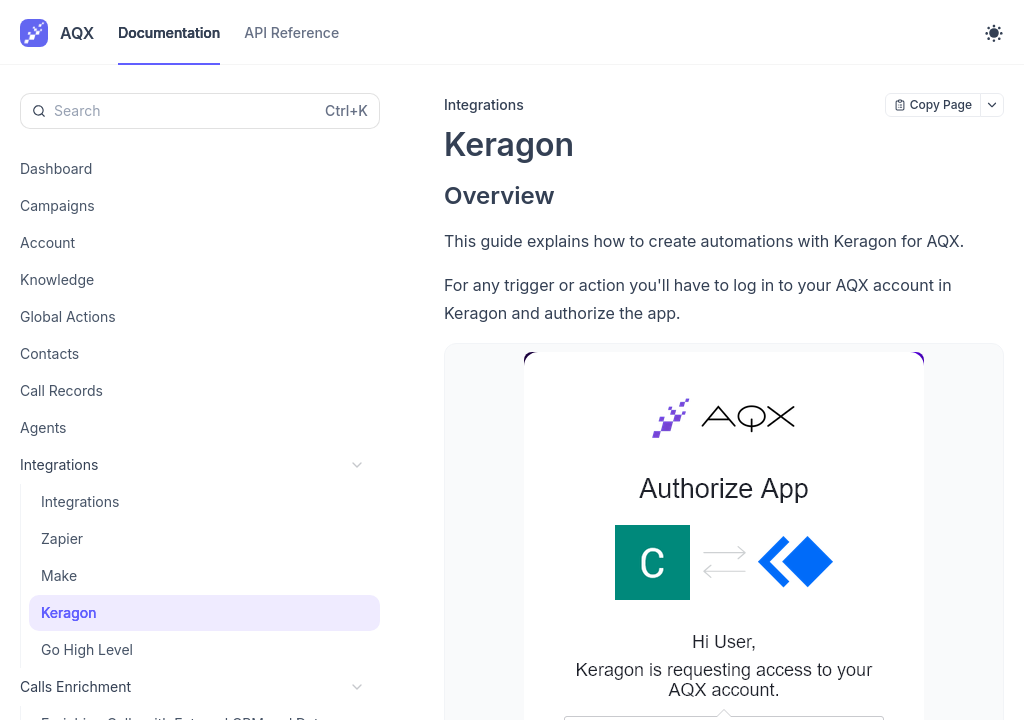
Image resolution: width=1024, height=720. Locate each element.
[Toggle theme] (994, 33)
